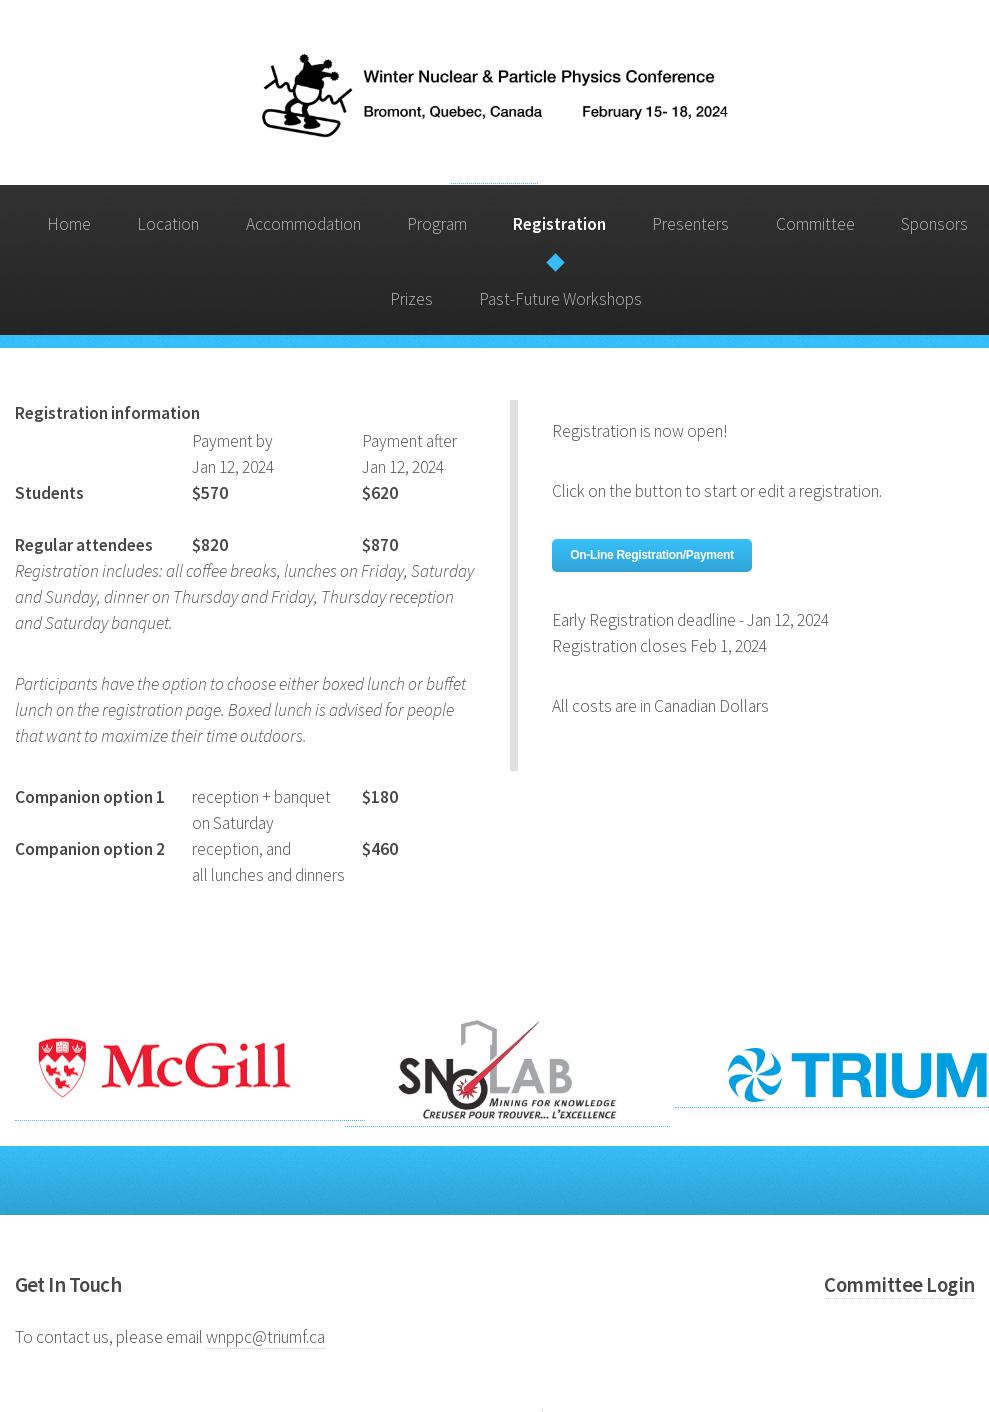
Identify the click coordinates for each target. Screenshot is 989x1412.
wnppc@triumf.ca (265, 1337)
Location (168, 224)
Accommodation (303, 224)
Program (437, 224)
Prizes (411, 299)
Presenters (690, 224)
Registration (559, 224)
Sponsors (934, 224)
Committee (815, 224)
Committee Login (899, 1285)
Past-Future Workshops (560, 299)
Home (69, 224)
